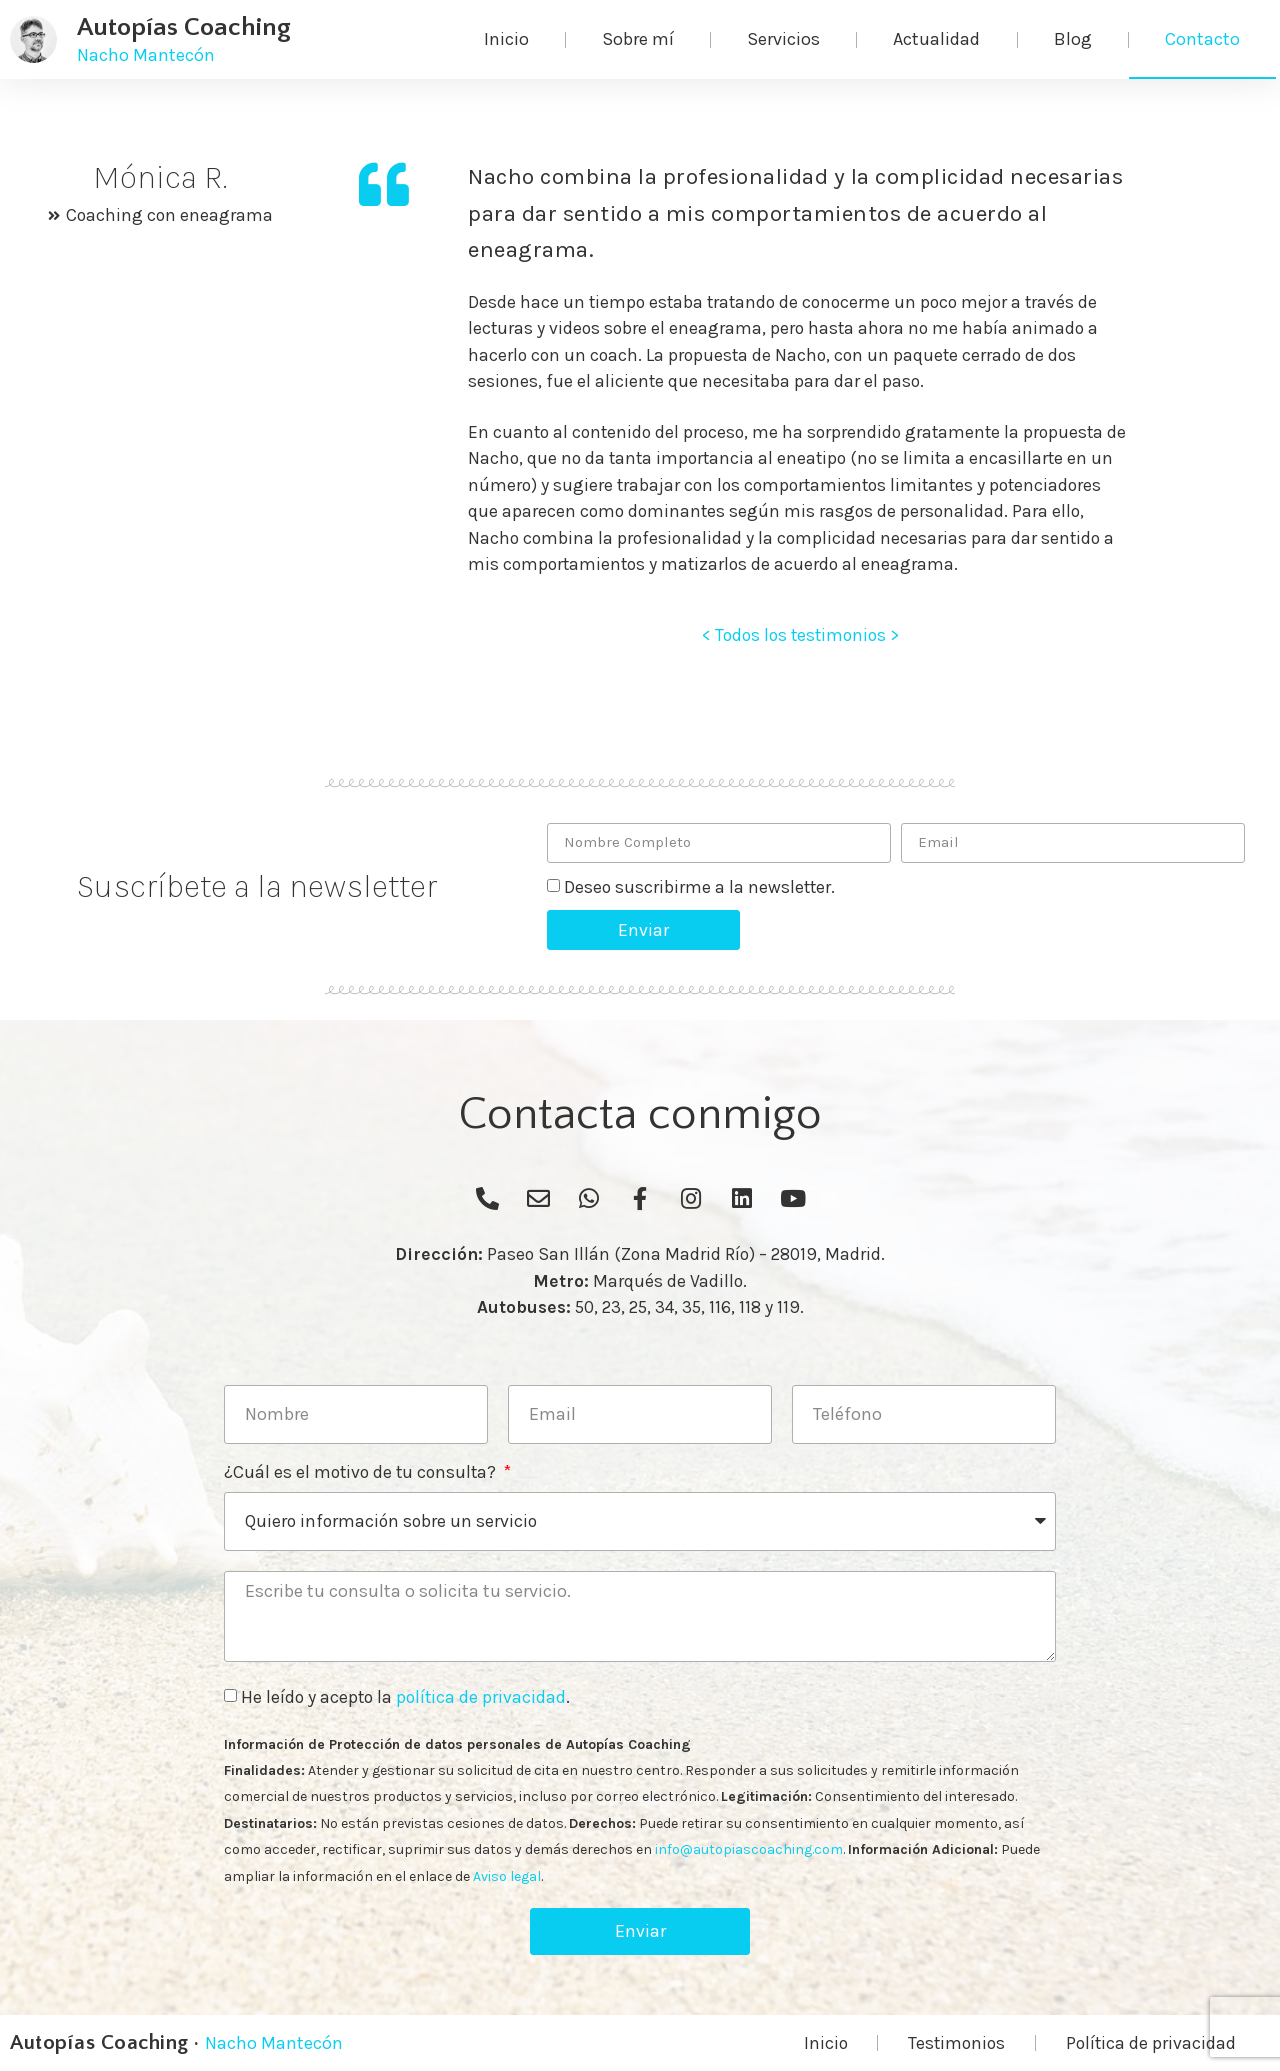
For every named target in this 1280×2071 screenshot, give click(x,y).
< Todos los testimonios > (800, 635)
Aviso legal (507, 1876)
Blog (1073, 39)
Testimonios (956, 2043)
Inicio (506, 39)
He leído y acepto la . (405, 1697)
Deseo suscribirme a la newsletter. (699, 887)
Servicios (783, 39)
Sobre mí (638, 39)
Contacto (1202, 39)
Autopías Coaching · (105, 2042)
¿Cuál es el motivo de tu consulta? (362, 1473)
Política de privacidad (1151, 2043)
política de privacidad (481, 1697)
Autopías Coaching (184, 27)
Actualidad (936, 39)
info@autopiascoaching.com (749, 1849)
